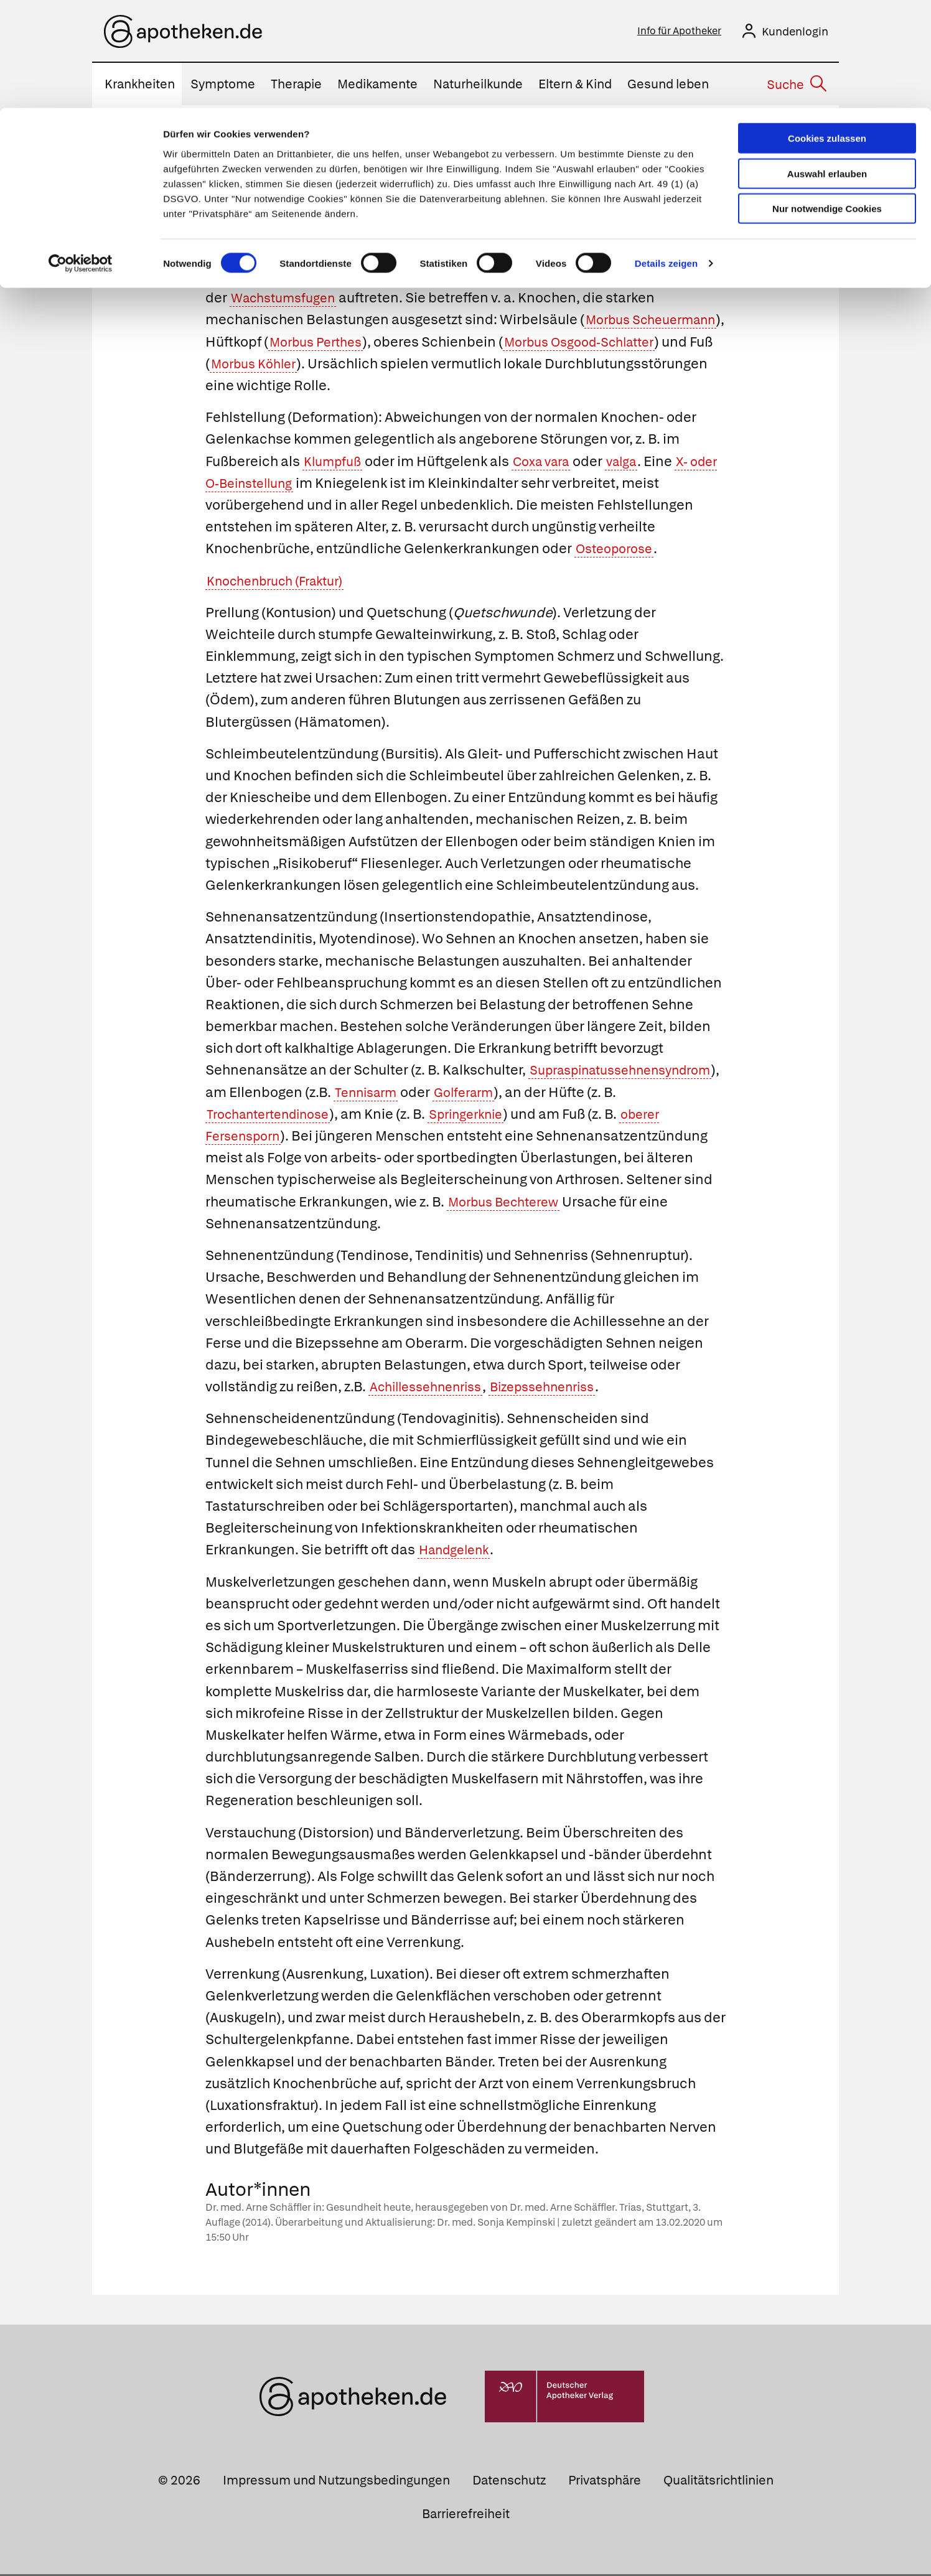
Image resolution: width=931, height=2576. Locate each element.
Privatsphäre (604, 2482)
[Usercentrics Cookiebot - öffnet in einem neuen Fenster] (80, 155)
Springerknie (248, 1138)
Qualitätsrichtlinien (718, 2482)
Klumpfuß (335, 463)
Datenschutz (509, 2482)
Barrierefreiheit (466, 2516)
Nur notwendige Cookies (827, 100)
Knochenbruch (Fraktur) (282, 583)
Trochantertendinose (468, 1116)
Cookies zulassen (827, 30)
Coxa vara (550, 463)
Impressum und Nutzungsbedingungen (336, 2482)
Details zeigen (666, 155)
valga (637, 463)
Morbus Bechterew (320, 1225)
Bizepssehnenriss (561, 1388)
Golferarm (240, 1116)
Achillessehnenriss (432, 1388)
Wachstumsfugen (288, 300)
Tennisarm (585, 1094)
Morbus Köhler (434, 366)
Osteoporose (618, 550)
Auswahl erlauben (827, 65)
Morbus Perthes (425, 344)
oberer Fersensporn (472, 1138)
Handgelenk (458, 1552)
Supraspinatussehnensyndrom (308, 1094)
